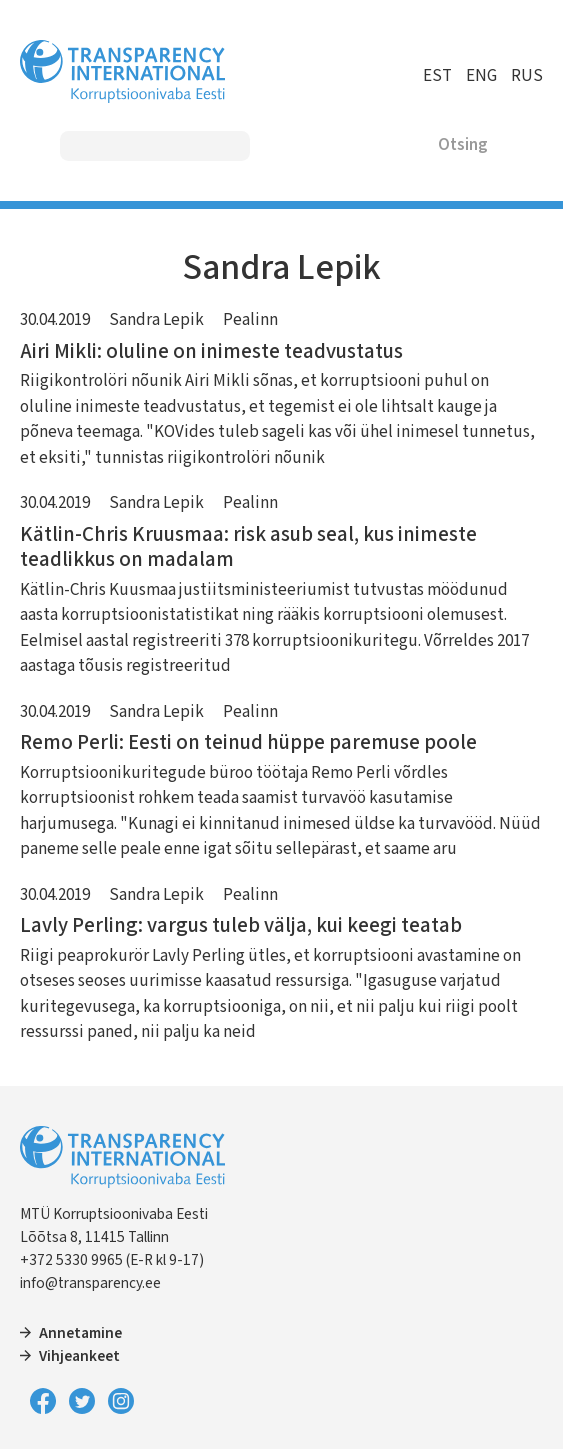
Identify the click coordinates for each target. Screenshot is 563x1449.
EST (437, 76)
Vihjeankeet (79, 1356)
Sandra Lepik (156, 320)
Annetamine (80, 1333)
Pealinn (250, 320)
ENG (481, 76)
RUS (527, 76)
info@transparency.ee (90, 1283)
